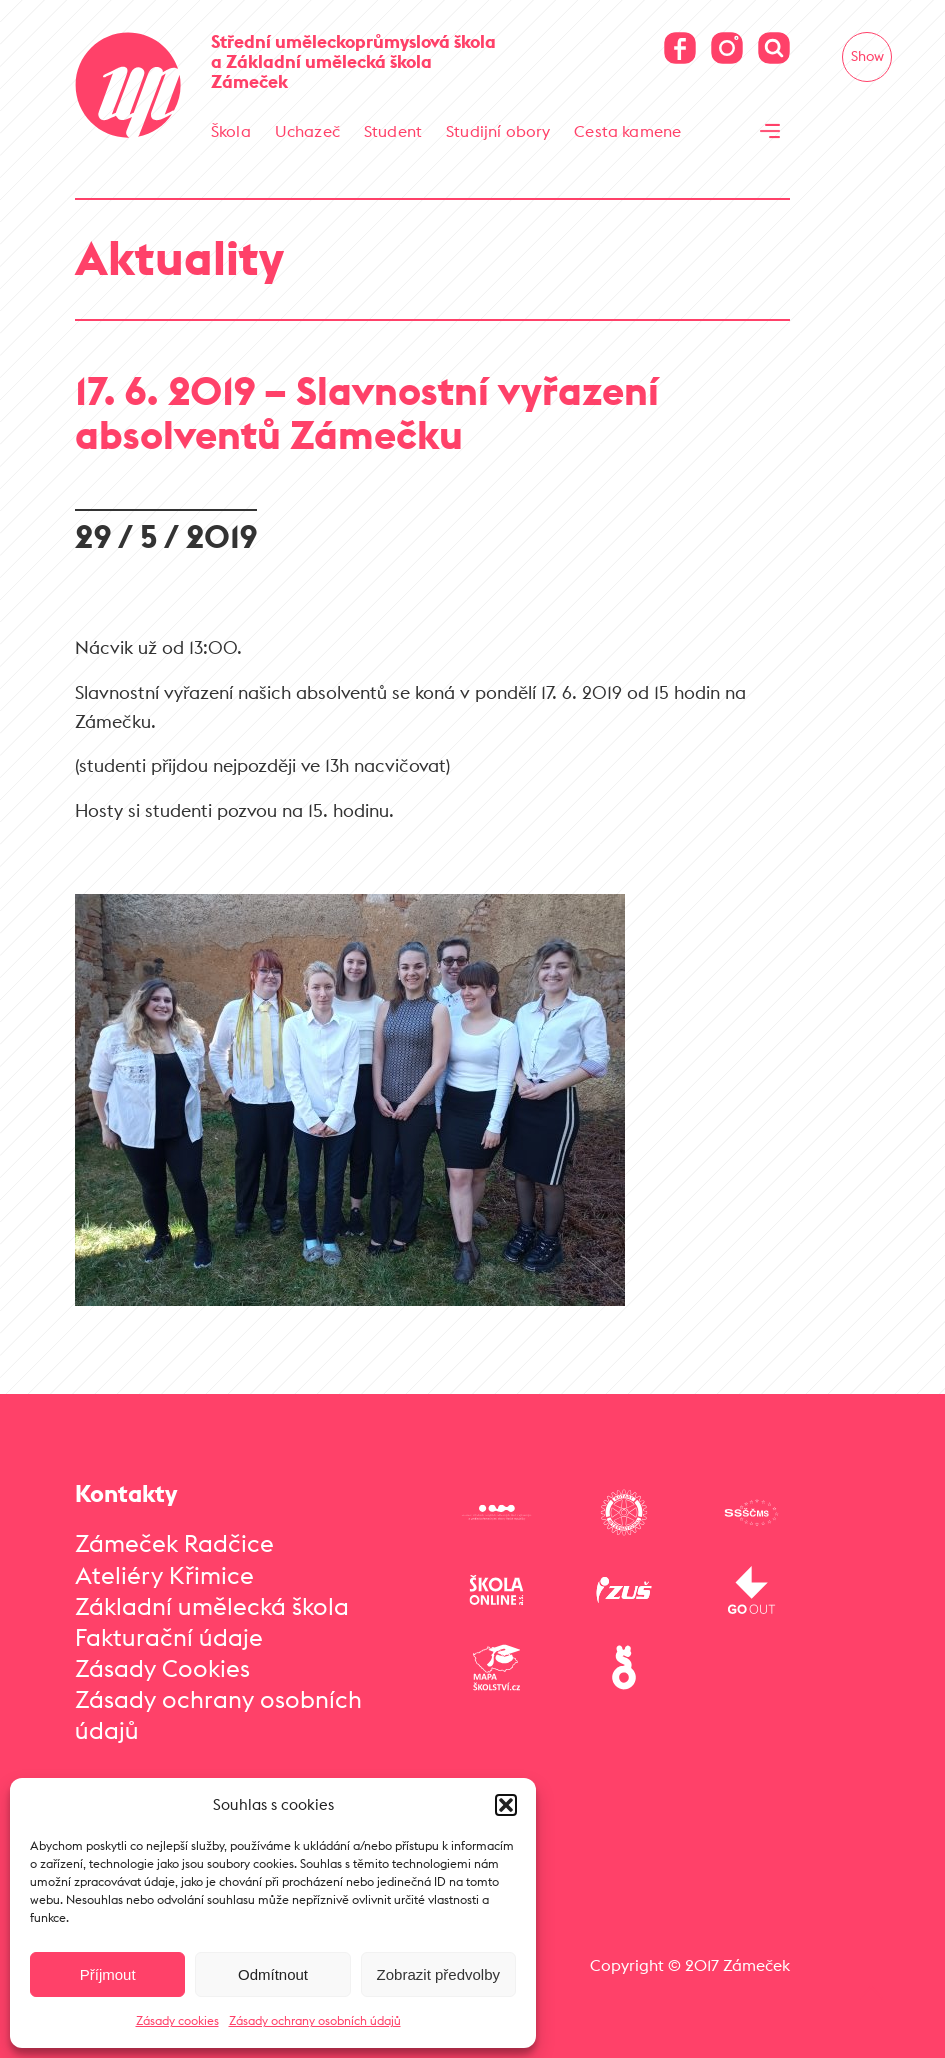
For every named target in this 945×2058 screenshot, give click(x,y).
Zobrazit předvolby (438, 1974)
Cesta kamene (627, 131)
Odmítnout (273, 1974)
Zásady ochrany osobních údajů (315, 2020)
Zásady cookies (177, 2020)
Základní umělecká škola (212, 1606)
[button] (506, 1805)
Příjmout (108, 1974)
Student (393, 131)
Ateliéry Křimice (164, 1575)
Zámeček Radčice (174, 1543)
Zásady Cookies (162, 1668)
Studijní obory (498, 131)
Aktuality (179, 257)
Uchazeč (307, 131)
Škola (231, 131)
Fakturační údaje (169, 1637)
